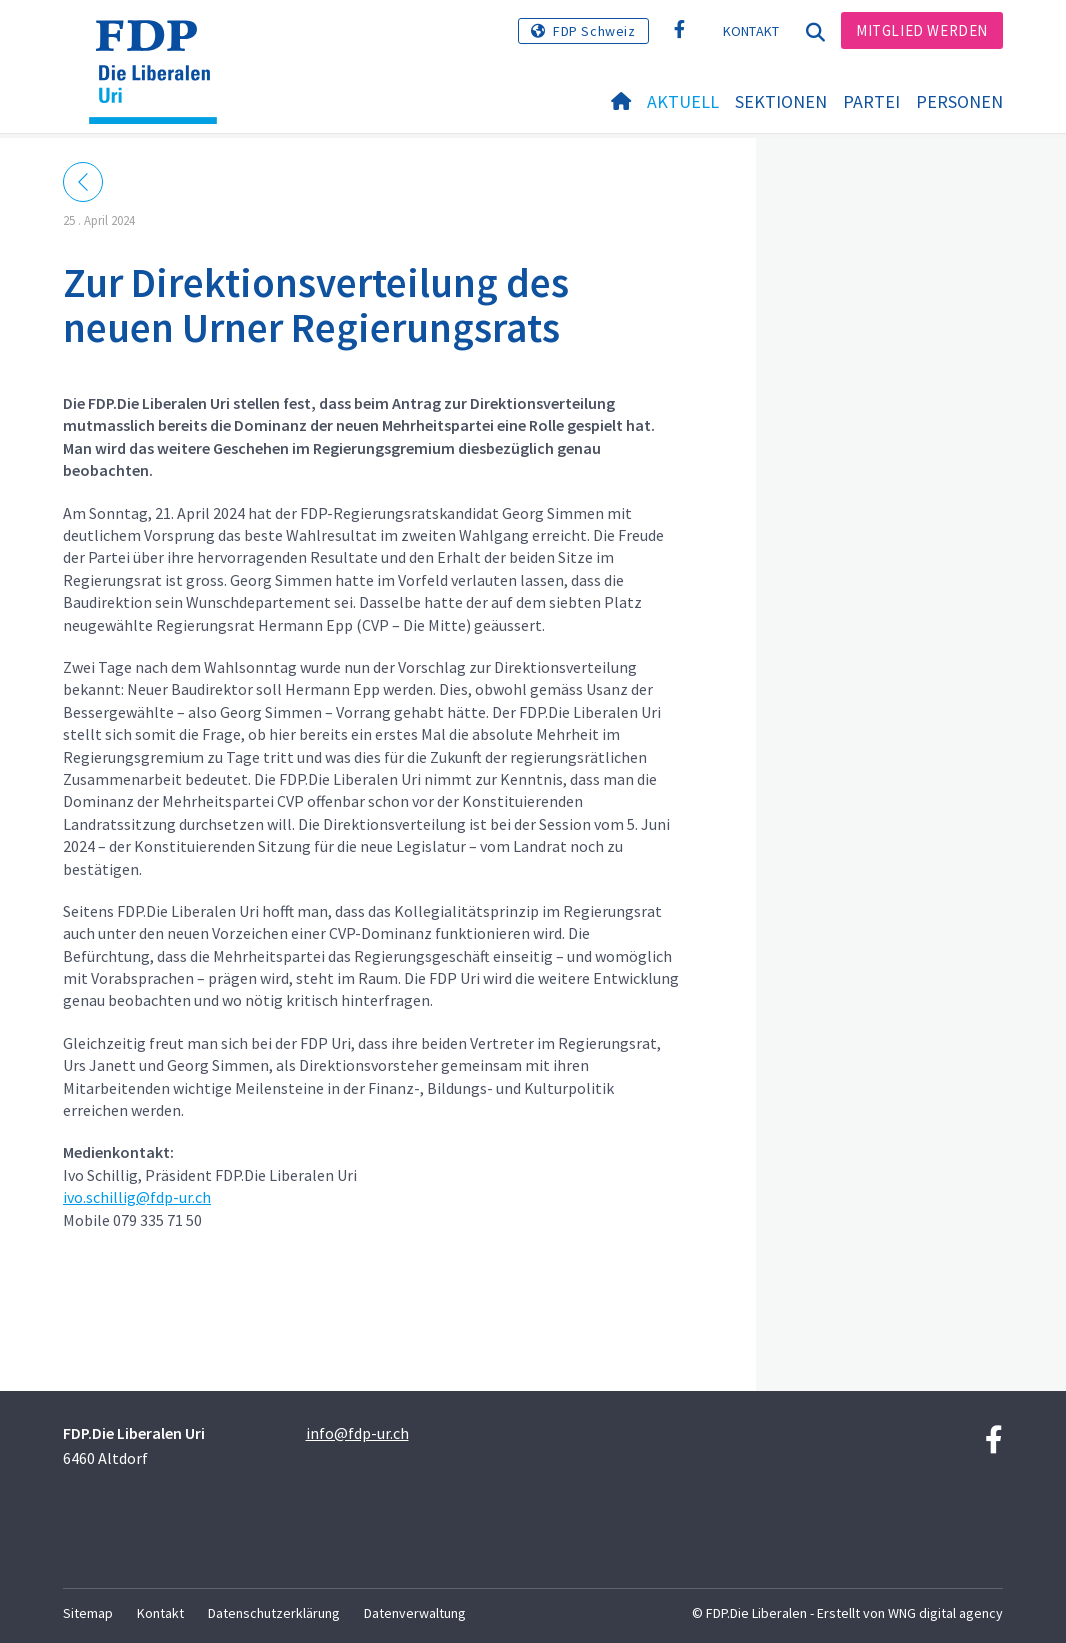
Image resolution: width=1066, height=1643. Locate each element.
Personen (959, 101)
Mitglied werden (922, 30)
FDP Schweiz (594, 31)
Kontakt (751, 31)
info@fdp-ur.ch (357, 1433)
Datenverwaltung (415, 1613)
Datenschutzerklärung (274, 1613)
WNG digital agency (945, 1613)
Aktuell (683, 101)
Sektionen (781, 101)
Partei (871, 101)
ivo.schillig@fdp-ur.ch (137, 1197)
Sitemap (88, 1613)
